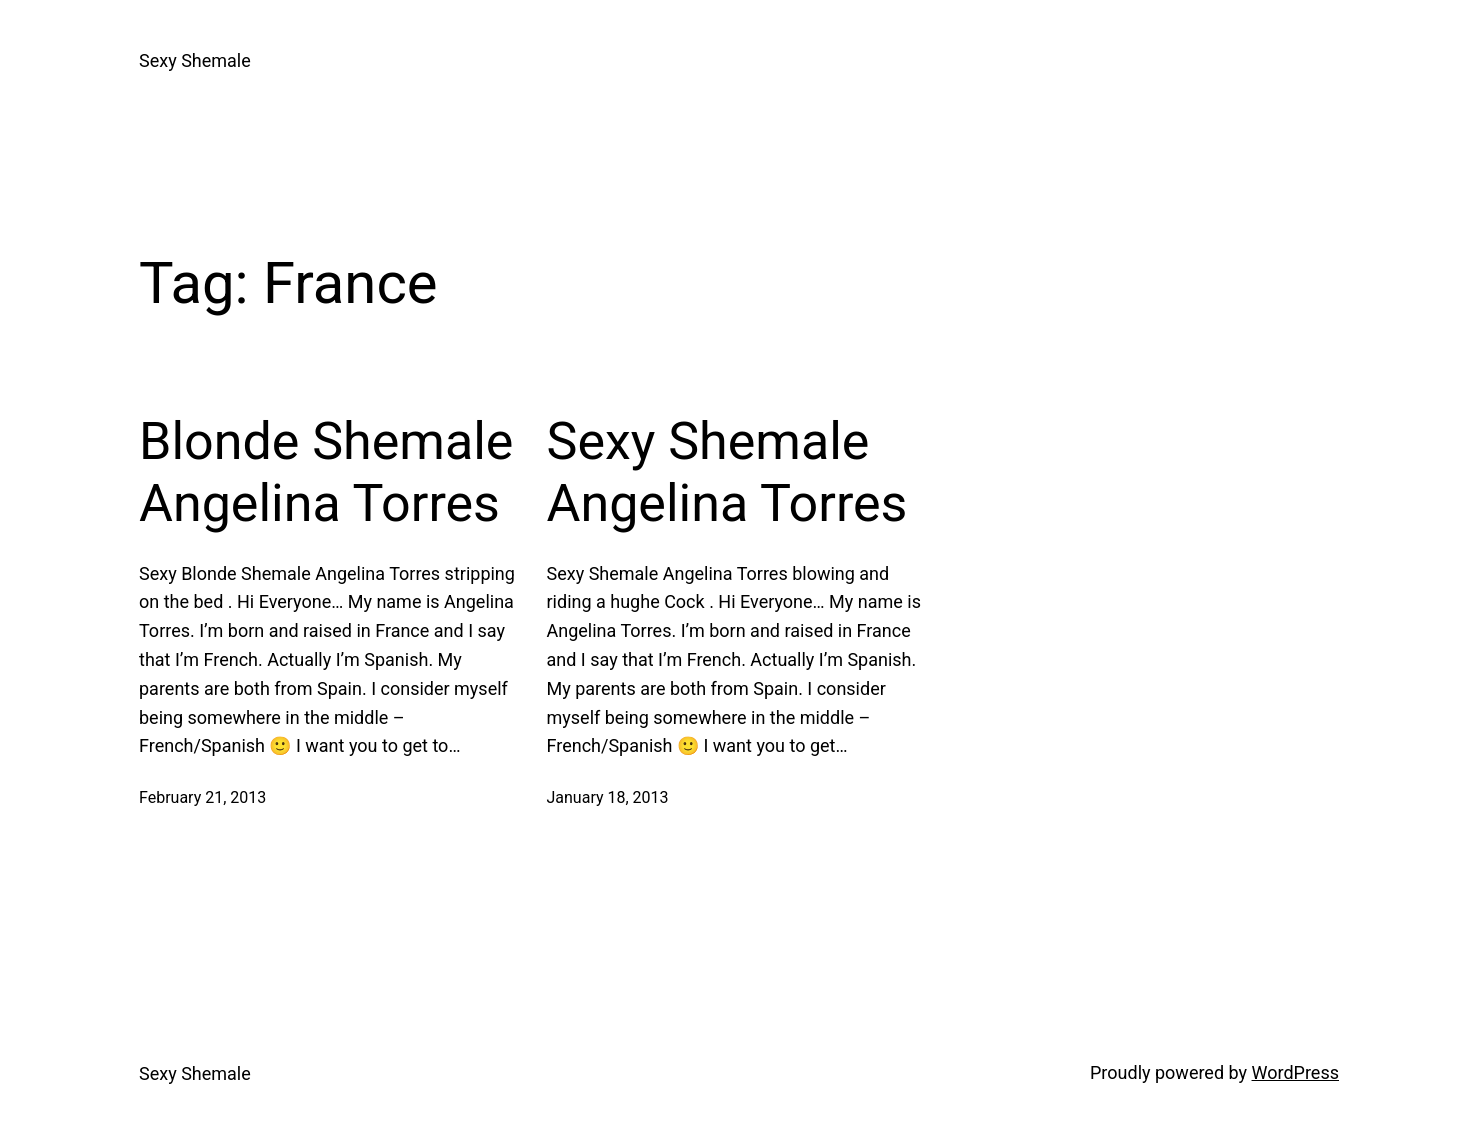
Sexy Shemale (195, 60)
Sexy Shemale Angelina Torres (727, 472)
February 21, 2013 (202, 797)
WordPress (1295, 1072)
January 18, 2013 (608, 797)
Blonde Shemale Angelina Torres (326, 472)
